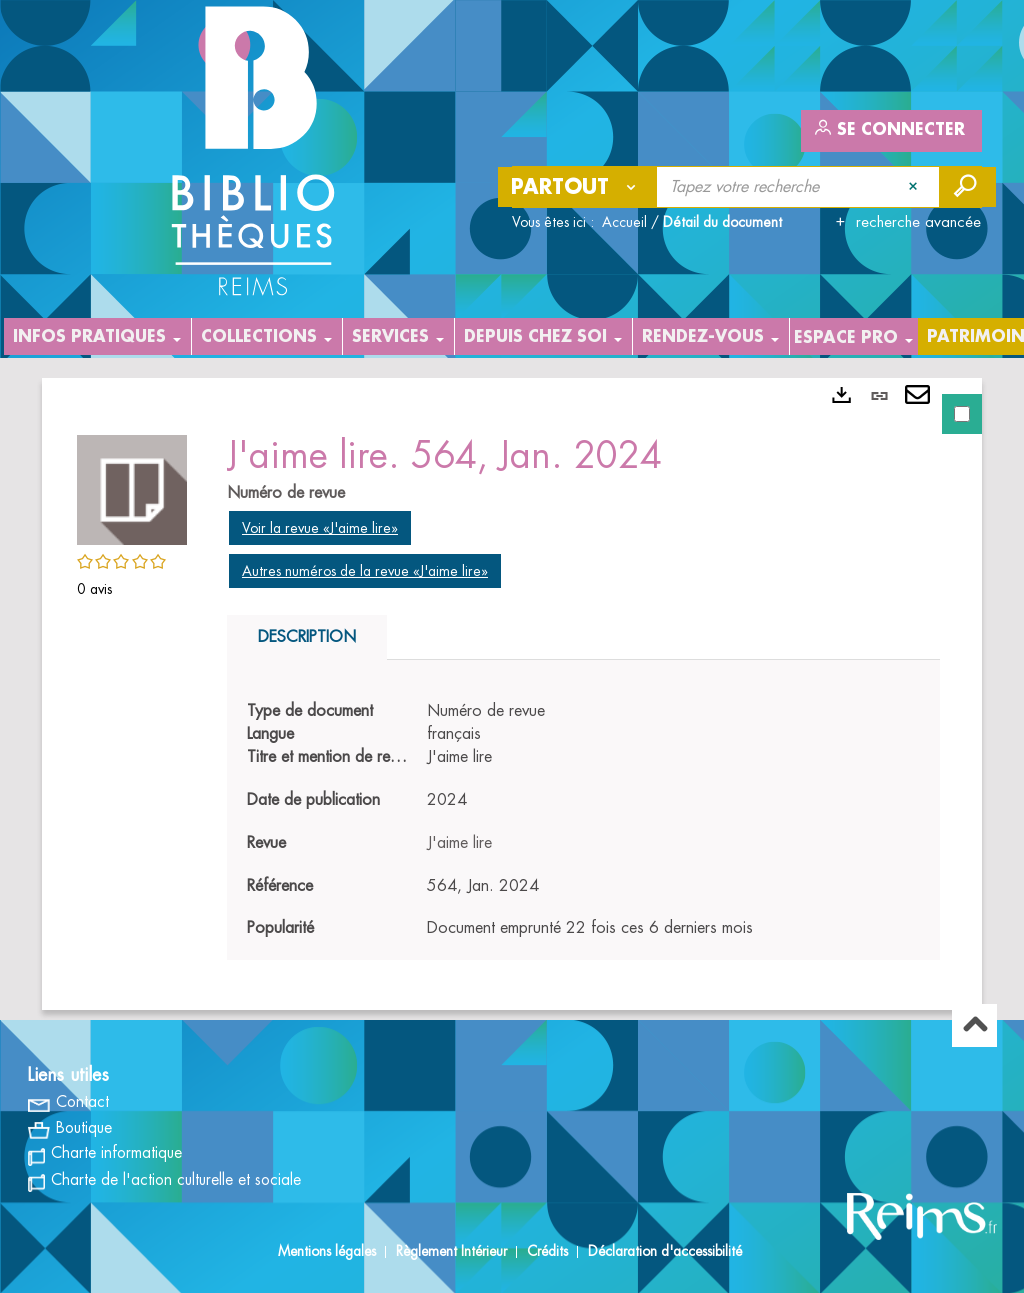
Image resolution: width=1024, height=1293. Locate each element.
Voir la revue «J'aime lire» (320, 528)
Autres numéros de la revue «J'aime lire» (365, 571)
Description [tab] (307, 637)
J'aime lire (459, 843)
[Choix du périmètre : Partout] (578, 187)
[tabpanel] (512, 694)
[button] (132, 487)
